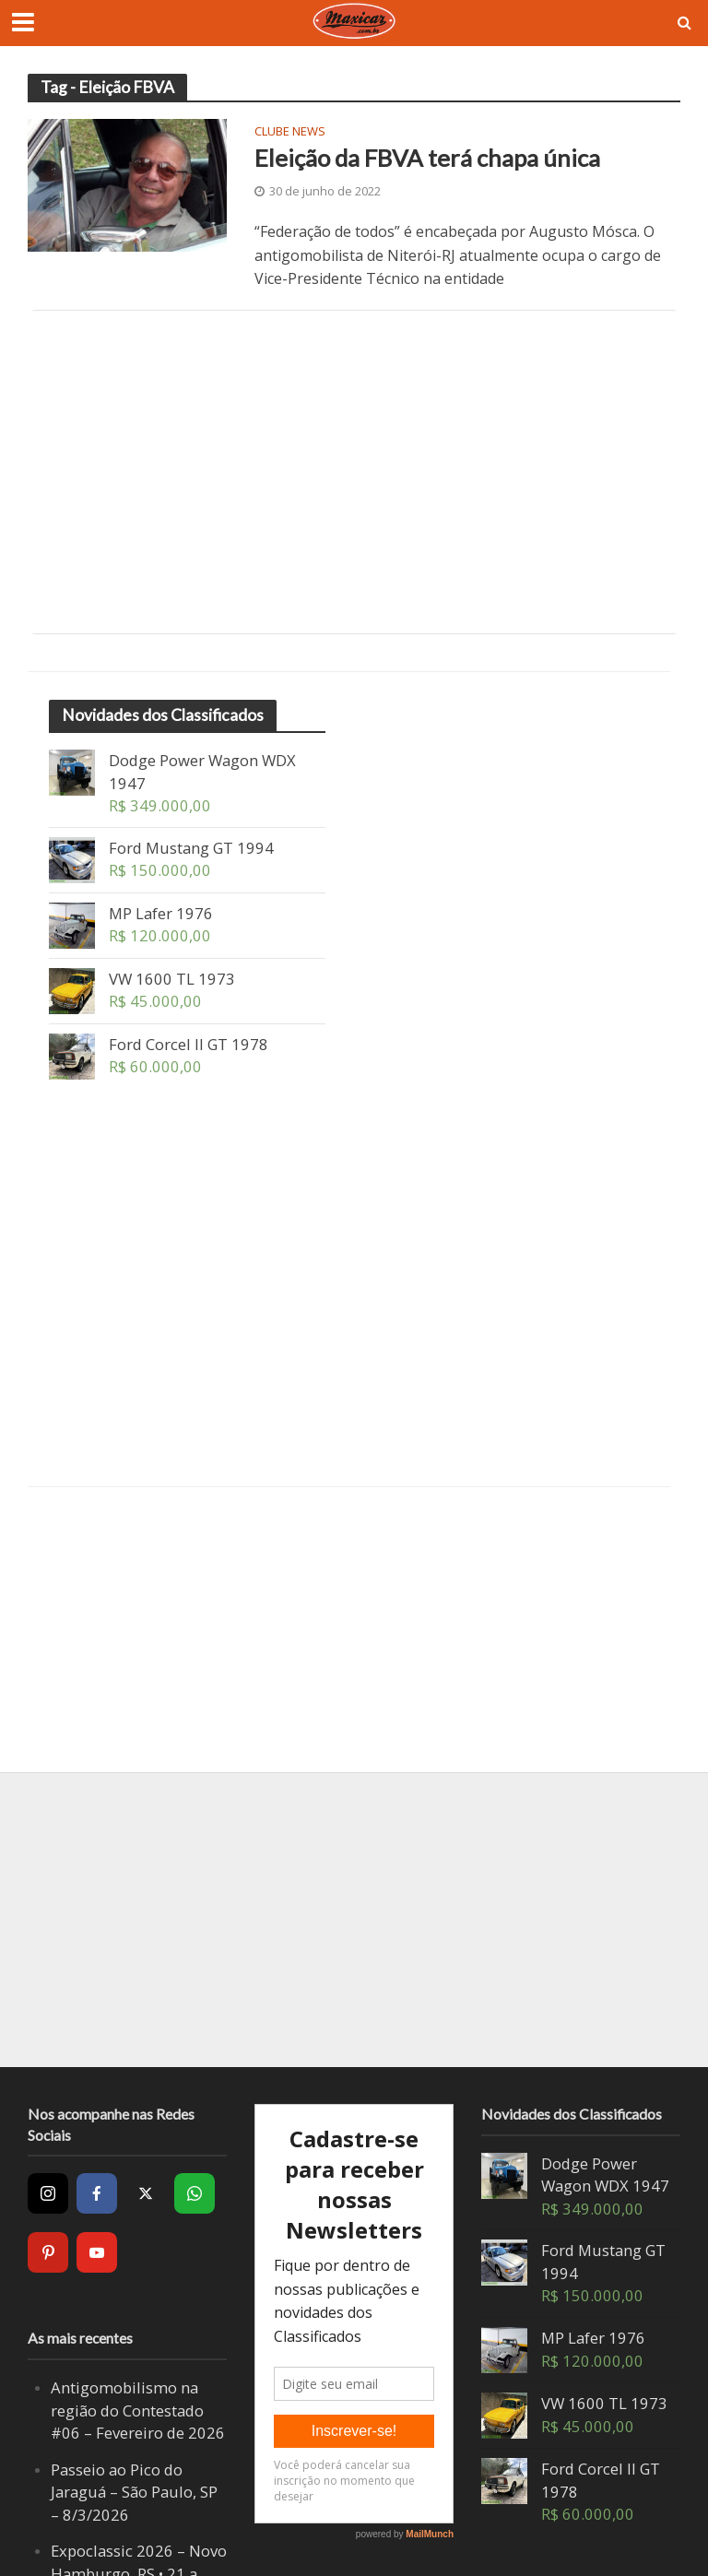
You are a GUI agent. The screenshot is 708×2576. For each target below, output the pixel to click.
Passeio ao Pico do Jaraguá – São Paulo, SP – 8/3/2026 (134, 2492)
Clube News (289, 132)
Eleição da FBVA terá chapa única (427, 157)
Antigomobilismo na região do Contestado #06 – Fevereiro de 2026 (138, 2410)
